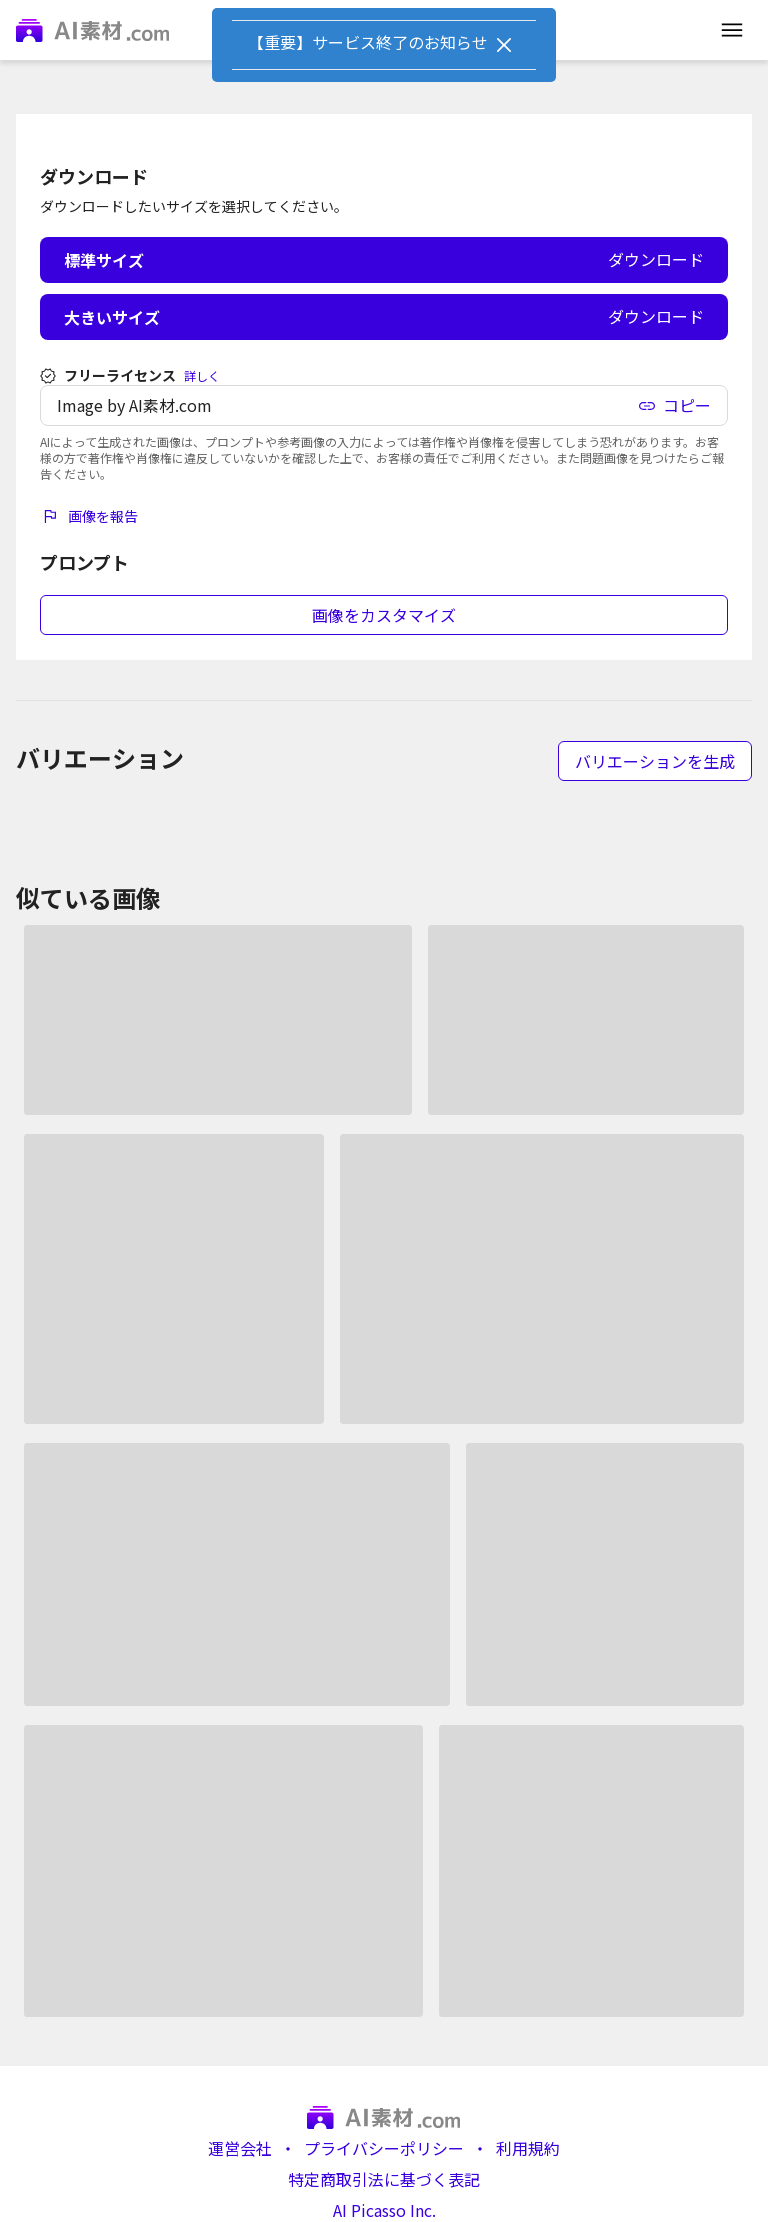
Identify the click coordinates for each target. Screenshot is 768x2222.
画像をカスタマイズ (384, 615)
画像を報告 (89, 516)
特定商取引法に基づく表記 (384, 2179)
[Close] (504, 45)
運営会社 (240, 2148)
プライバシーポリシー (384, 2148)
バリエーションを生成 (655, 761)
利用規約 (528, 2148)
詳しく (202, 376)
